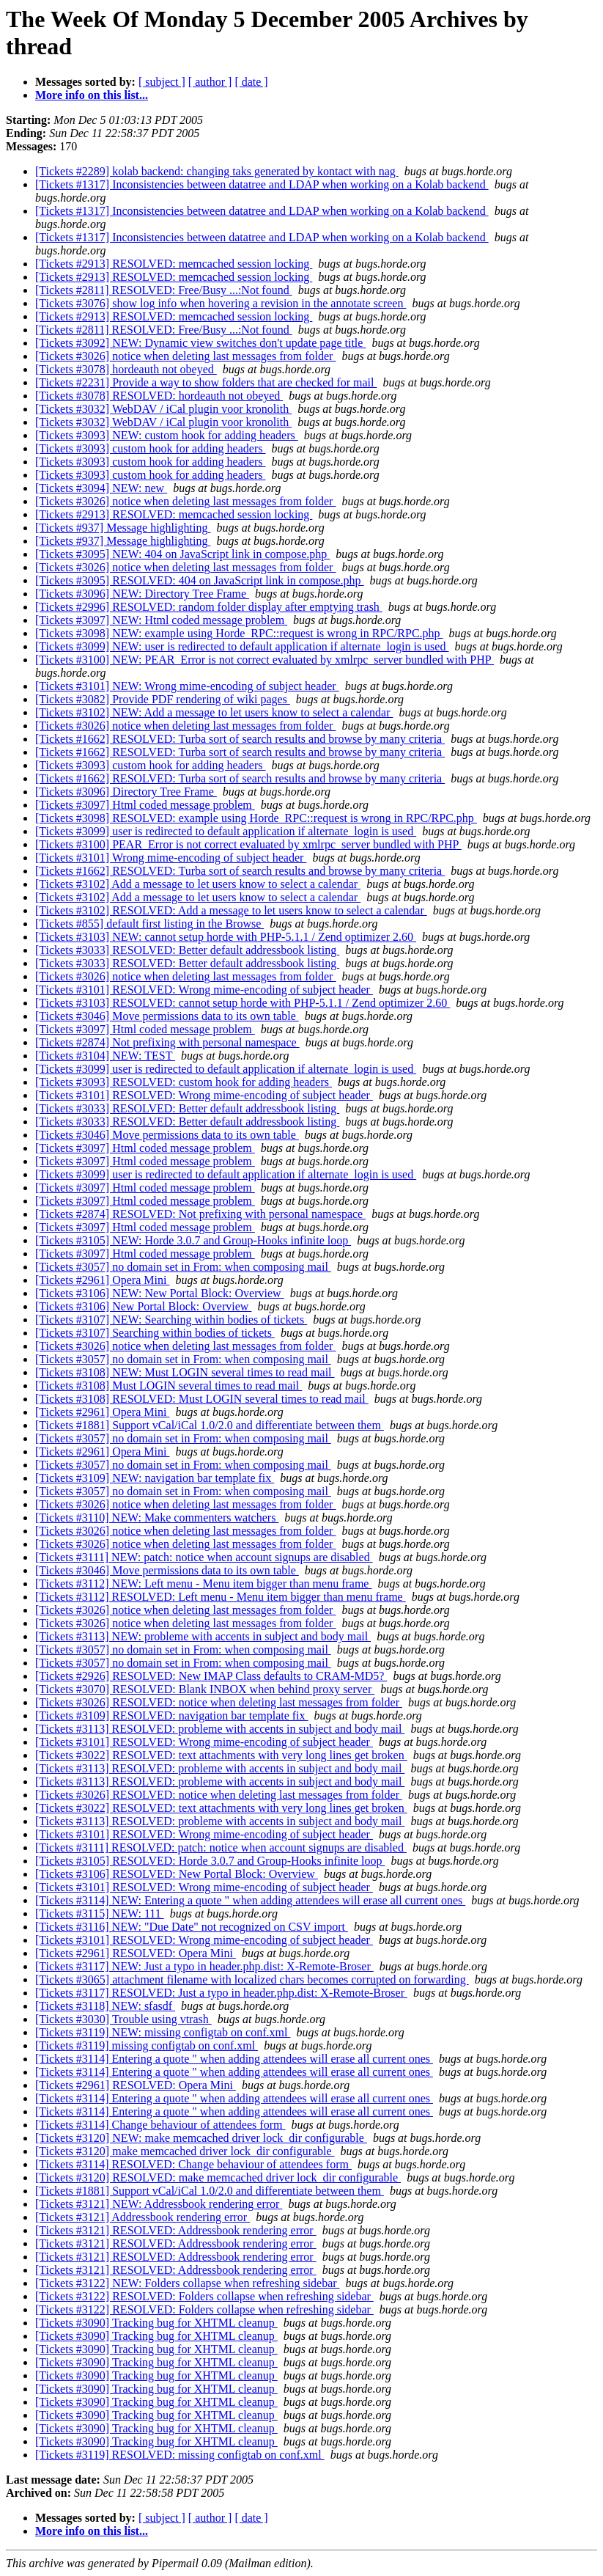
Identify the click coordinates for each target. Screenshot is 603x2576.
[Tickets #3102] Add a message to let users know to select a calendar (197, 884)
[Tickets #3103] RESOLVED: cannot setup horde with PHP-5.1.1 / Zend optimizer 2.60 (242, 1003)
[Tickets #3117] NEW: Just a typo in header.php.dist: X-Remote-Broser (204, 1966)
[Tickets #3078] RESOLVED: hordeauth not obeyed (159, 395)
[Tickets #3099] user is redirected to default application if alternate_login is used (225, 831)
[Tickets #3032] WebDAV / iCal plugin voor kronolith (163, 409)
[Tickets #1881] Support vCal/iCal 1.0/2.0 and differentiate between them (209, 1425)
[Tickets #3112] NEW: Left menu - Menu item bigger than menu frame (203, 1583)
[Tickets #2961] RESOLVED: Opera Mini (135, 1953)
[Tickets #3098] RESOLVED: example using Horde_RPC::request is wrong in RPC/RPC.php (256, 818)
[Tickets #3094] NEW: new (101, 488)
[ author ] (210, 82)
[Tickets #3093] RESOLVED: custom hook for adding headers (183, 1082)
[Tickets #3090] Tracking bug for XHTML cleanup (156, 2322)
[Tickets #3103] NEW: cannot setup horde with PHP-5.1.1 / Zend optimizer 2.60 (225, 937)
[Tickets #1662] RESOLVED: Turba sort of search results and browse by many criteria (240, 739)
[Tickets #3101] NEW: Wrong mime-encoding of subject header (187, 686)
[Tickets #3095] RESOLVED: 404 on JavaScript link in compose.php (199, 580)
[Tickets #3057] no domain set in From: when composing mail (183, 1267)
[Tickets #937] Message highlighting (122, 527)
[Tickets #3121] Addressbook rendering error (142, 2217)
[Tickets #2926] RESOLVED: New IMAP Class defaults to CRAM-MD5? (211, 1676)
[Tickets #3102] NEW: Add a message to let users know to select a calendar (214, 712)
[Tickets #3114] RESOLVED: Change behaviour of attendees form (193, 2164)
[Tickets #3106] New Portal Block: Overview (143, 1306)
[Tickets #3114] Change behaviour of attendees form (160, 2124)
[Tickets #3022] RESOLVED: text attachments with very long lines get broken (221, 1755)
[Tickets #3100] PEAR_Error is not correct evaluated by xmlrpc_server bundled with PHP (248, 844)
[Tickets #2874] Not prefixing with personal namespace (167, 1042)
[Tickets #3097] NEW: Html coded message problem (161, 620)
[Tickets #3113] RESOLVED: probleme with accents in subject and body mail (219, 1728)
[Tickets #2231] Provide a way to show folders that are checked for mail (206, 382)
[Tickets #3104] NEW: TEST (105, 1055)
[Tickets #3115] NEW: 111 (99, 1913)
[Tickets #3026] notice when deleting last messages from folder (185, 356)
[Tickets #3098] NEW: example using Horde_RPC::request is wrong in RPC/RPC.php (239, 633)
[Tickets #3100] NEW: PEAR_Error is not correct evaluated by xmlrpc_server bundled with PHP (264, 659)
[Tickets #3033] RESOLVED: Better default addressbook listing (187, 950)
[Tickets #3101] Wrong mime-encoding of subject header (170, 857)
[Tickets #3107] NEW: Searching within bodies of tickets (171, 1319)
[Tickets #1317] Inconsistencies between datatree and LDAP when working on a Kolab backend (262, 184)
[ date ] (250, 82)
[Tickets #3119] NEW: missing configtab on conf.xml (162, 2032)
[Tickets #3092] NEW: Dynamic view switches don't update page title (200, 343)
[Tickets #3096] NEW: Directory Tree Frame (142, 593)
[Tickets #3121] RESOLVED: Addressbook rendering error (176, 2230)
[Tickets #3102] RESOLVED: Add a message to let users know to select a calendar (231, 910)
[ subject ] (161, 82)
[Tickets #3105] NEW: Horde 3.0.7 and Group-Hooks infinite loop (193, 1240)
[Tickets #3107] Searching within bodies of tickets (155, 1332)
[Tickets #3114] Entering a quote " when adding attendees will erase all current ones (234, 2058)
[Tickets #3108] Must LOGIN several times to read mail (168, 1385)
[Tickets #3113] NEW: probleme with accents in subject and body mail (203, 1636)
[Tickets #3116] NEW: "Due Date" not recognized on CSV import (191, 1926)
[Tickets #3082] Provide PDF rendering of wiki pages (162, 699)
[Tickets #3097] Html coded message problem (145, 805)
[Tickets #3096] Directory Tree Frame (126, 791)
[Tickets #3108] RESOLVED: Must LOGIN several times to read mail (202, 1398)
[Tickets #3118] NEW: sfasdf (105, 2006)
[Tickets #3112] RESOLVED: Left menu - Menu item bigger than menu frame (220, 1596)
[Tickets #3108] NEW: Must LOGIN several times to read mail (185, 1372)
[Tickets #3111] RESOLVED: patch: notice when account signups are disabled (221, 1847)
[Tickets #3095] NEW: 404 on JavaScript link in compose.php (182, 554)
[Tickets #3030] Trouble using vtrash (123, 2019)
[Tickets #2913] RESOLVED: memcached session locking (173, 263)
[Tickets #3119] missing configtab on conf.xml (146, 2045)
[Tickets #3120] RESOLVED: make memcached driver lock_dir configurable (218, 2177)
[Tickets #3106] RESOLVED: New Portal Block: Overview (176, 1874)
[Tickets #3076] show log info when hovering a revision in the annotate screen (220, 303)
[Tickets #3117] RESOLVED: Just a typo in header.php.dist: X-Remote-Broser (221, 1992)
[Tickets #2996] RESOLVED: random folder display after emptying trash (208, 607)
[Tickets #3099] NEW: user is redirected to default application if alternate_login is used (241, 646)
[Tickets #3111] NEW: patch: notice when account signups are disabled (204, 1557)
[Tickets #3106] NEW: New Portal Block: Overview (159, 1293)
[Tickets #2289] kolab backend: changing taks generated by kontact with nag (217, 171)
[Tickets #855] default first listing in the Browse (149, 923)
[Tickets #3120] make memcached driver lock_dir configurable (185, 2151)
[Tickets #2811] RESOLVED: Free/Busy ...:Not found (163, 290)
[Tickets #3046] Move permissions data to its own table (167, 1016)
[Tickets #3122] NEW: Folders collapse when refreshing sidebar (187, 2283)
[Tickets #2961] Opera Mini (102, 1280)
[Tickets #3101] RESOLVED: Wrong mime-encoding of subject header (204, 989)
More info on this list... (91, 95)
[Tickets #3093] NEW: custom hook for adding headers (166, 435)
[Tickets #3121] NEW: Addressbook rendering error (158, 2204)
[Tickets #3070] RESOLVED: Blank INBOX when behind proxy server (204, 1689)
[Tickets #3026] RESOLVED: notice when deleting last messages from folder (218, 1702)
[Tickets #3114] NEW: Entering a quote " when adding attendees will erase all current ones (250, 1900)
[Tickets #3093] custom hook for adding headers (150, 448)
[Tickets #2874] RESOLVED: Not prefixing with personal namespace (200, 1214)
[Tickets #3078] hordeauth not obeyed (126, 369)
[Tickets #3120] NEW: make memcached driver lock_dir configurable (201, 2138)
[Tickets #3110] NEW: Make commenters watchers (156, 1517)
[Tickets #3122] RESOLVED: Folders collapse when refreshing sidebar (204, 2296)
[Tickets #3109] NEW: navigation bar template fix (154, 1478)
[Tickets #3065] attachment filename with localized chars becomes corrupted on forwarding (252, 1979)
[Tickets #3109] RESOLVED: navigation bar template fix (171, 1715)
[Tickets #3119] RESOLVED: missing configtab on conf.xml (180, 2454)
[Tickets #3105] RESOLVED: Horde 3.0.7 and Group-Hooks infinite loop (210, 1860)
